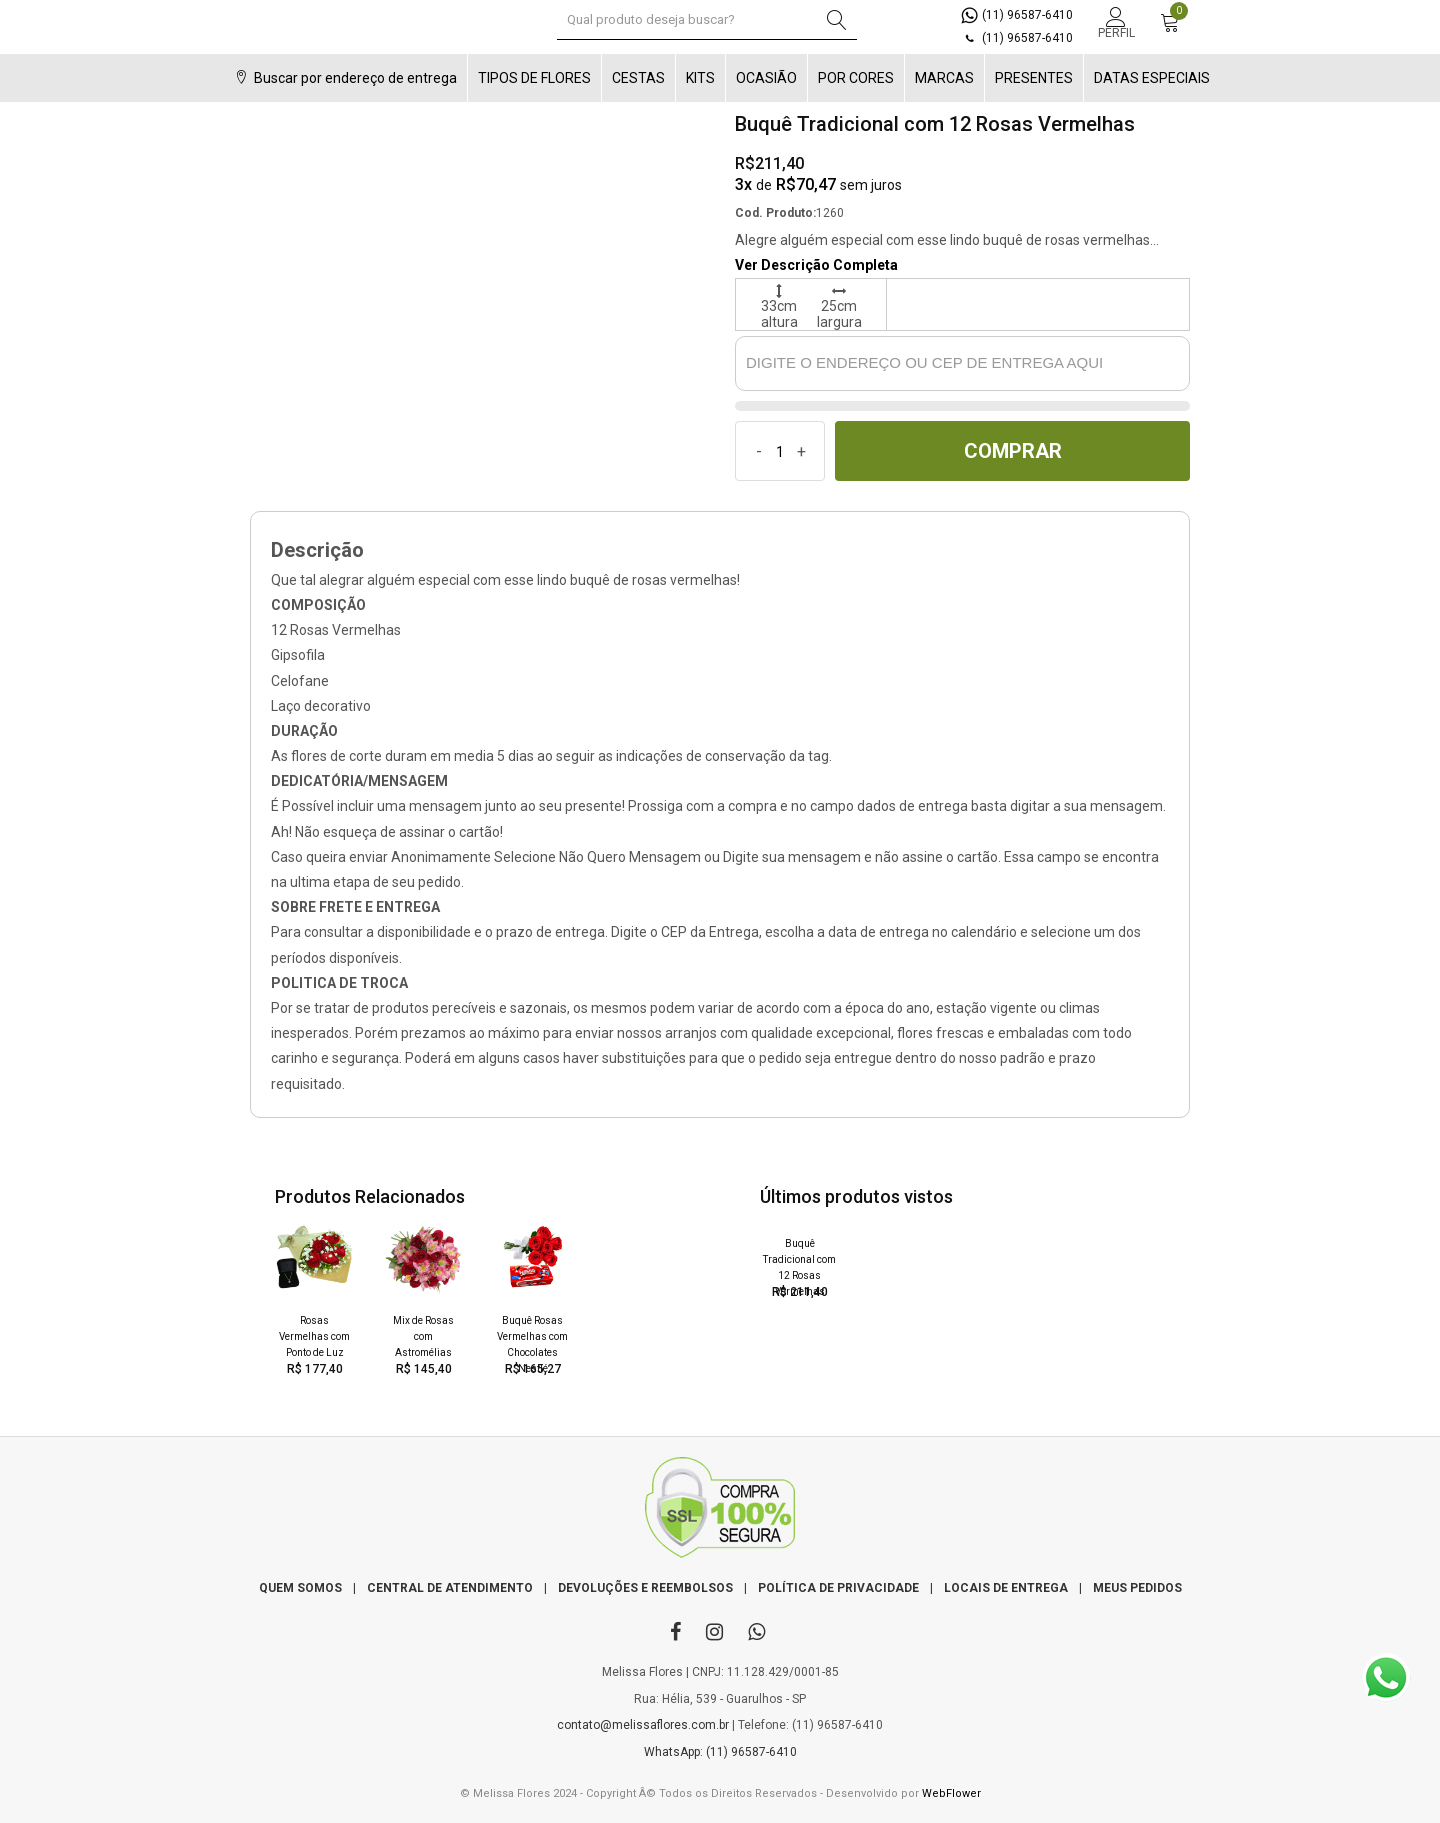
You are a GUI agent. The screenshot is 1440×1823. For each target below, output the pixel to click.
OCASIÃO (766, 78)
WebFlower (951, 1793)
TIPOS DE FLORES (534, 78)
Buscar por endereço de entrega (344, 78)
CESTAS (638, 78)
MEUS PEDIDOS (1137, 1588)
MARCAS (944, 78)
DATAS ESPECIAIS (1152, 78)
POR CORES (856, 78)
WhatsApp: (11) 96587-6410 (720, 1752)
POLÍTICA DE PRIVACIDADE (838, 1588)
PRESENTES (1034, 78)
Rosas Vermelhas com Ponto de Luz (314, 1336)
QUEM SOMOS (300, 1588)
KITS (700, 78)
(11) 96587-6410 (1017, 15)
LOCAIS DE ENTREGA (1006, 1588)
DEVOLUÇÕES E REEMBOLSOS (645, 1588)
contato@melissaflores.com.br (643, 1725)
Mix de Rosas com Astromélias (423, 1336)
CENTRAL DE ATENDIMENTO (450, 1588)
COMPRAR (1013, 451)
